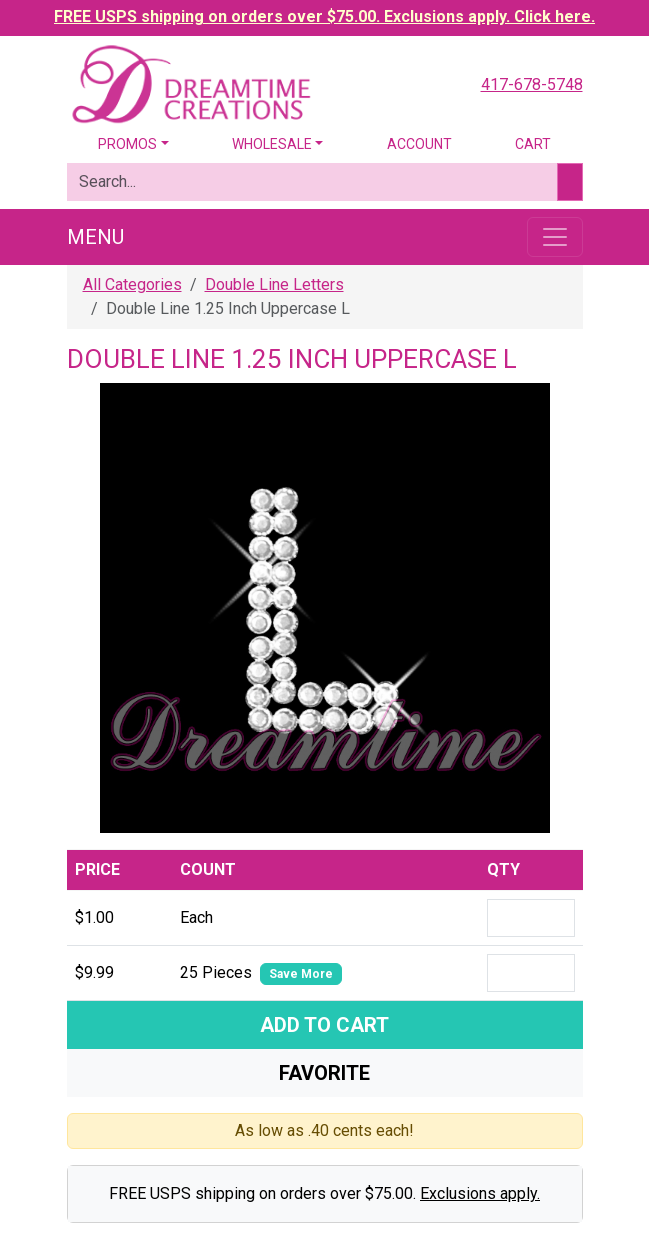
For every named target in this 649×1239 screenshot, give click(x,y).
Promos (127, 144)
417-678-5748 (532, 84)
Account (419, 144)
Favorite (324, 1073)
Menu (95, 237)
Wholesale (272, 144)
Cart (533, 144)
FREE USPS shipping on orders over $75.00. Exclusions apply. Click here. (324, 16)
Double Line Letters (274, 284)
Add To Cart (324, 1025)
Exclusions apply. (480, 1193)
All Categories (132, 284)
